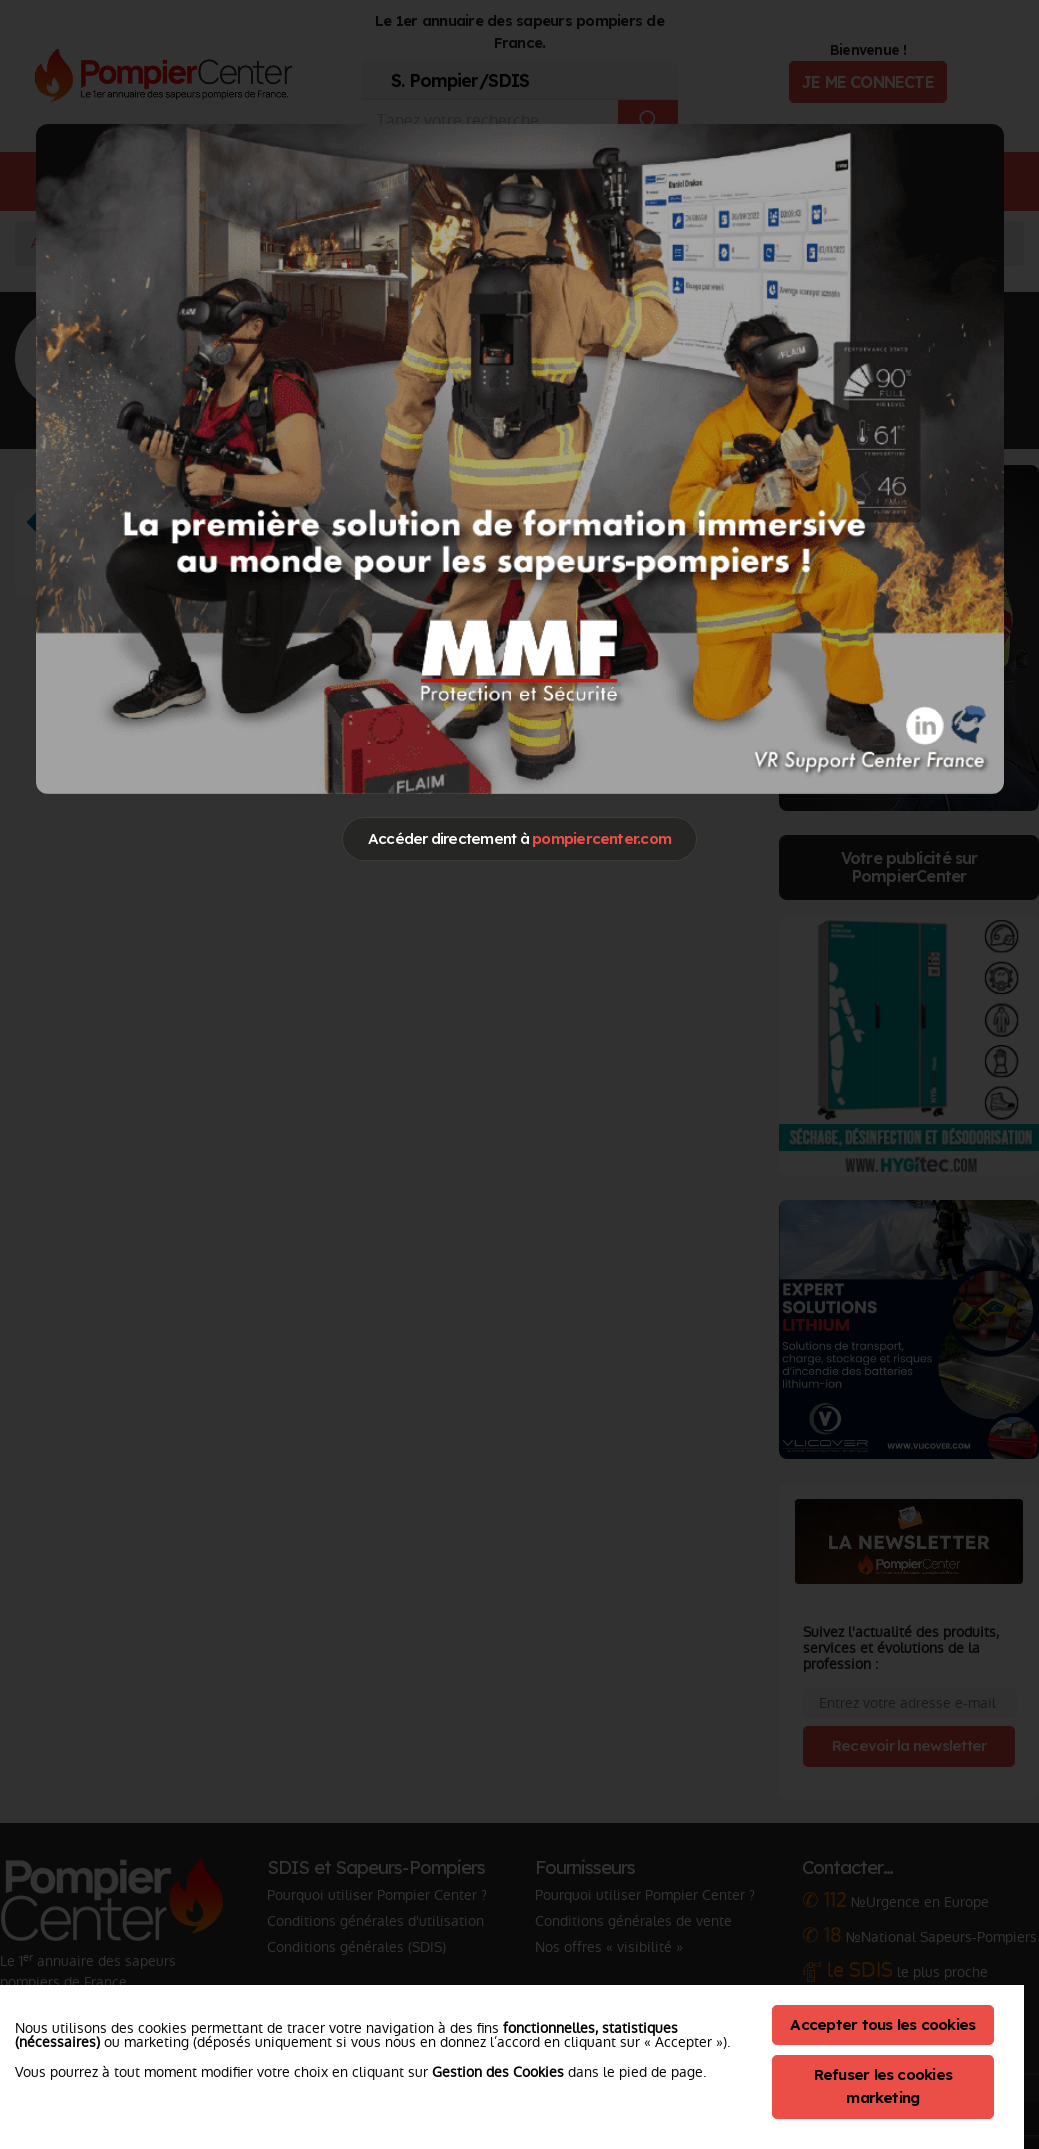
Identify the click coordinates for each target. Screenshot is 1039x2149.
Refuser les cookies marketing (883, 2086)
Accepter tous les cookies (882, 2024)
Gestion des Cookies (498, 2072)
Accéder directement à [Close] (519, 838)
